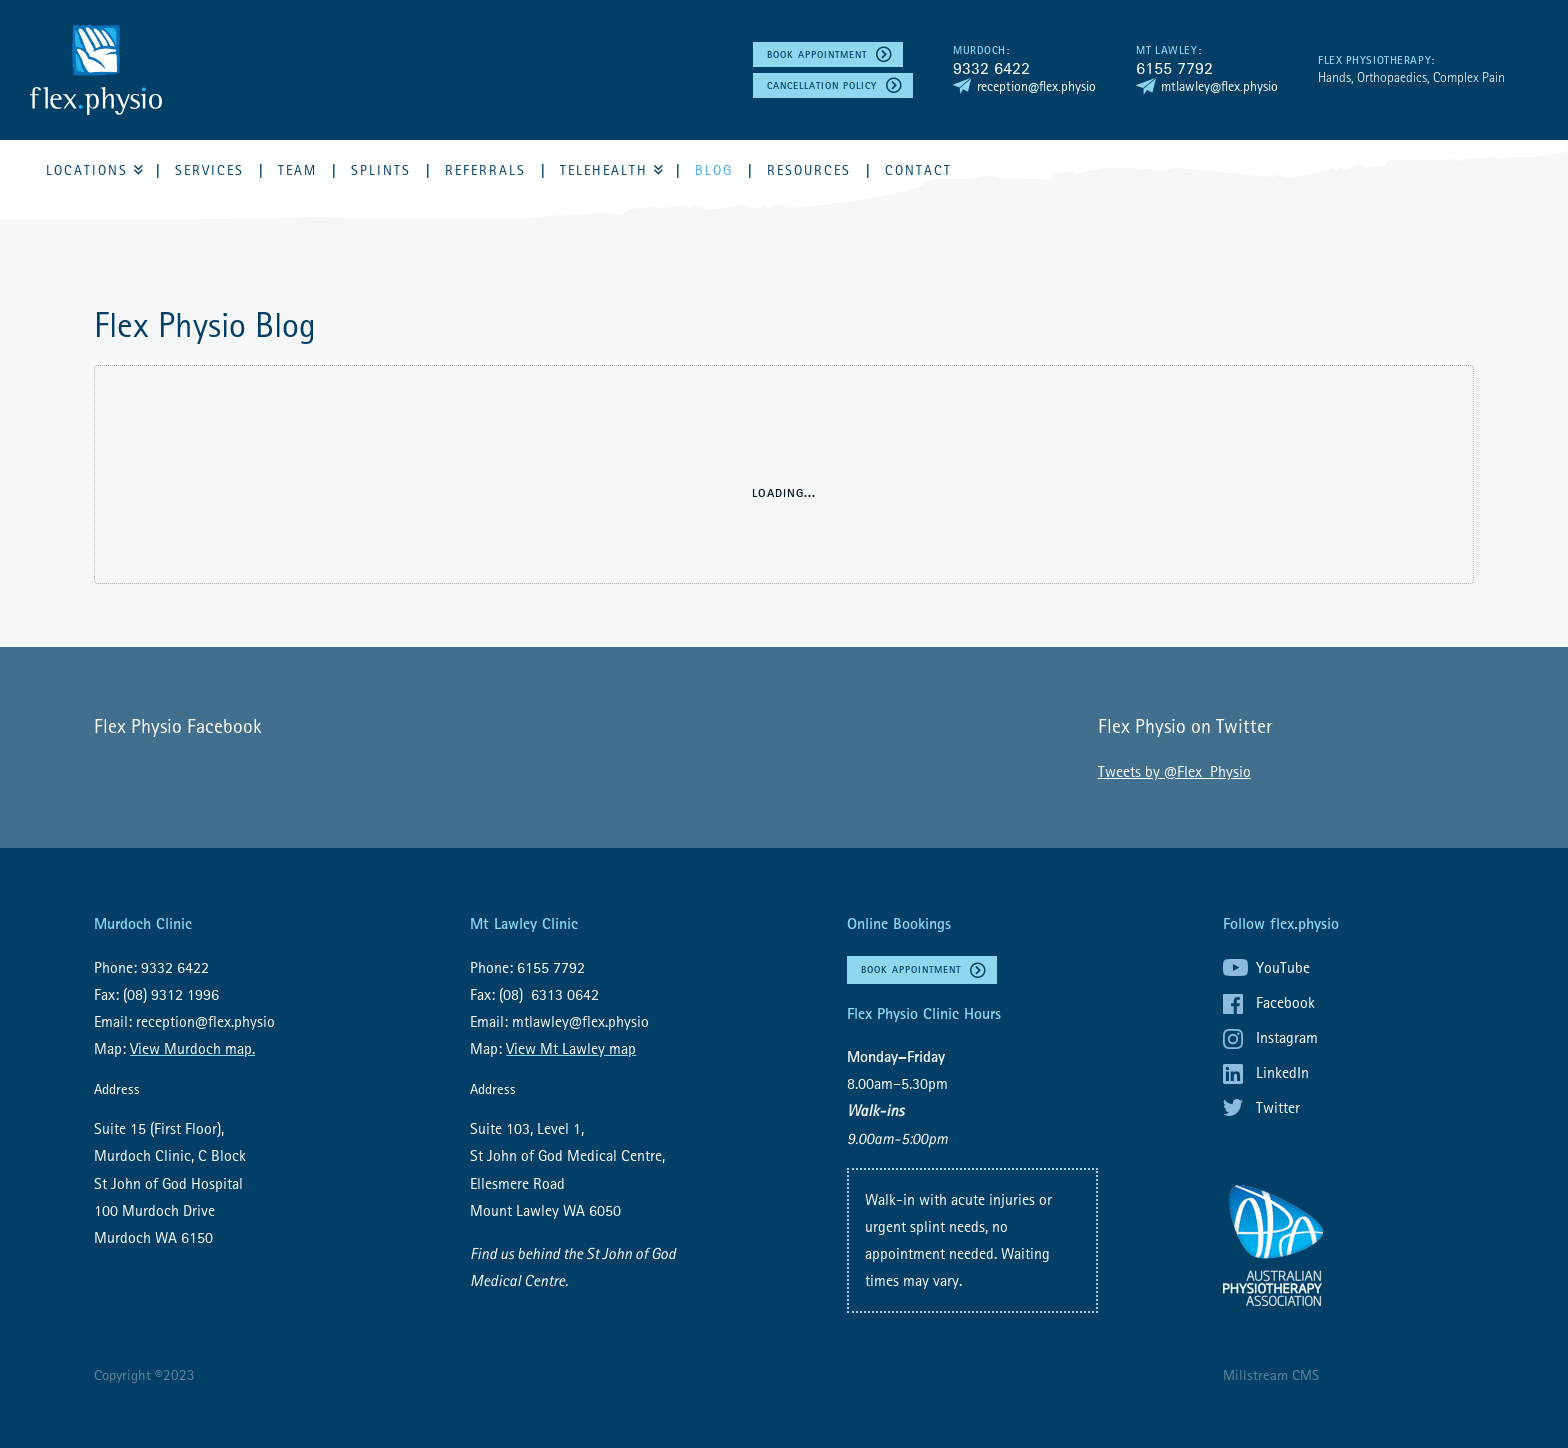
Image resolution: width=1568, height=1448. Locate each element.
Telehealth (604, 170)
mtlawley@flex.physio (1219, 86)
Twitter (1278, 1107)
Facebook (1285, 1002)
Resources (809, 170)
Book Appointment (817, 54)
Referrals (485, 170)
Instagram (1287, 1037)
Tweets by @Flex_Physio (1174, 771)
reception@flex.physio (1036, 86)
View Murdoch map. (192, 1048)
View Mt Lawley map (571, 1048)
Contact (918, 170)
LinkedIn (1282, 1072)
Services (209, 170)
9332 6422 (991, 67)
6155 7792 (1174, 67)
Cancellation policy (822, 85)
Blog (714, 170)
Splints (381, 170)
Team (297, 170)
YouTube (1283, 967)
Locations (87, 170)
